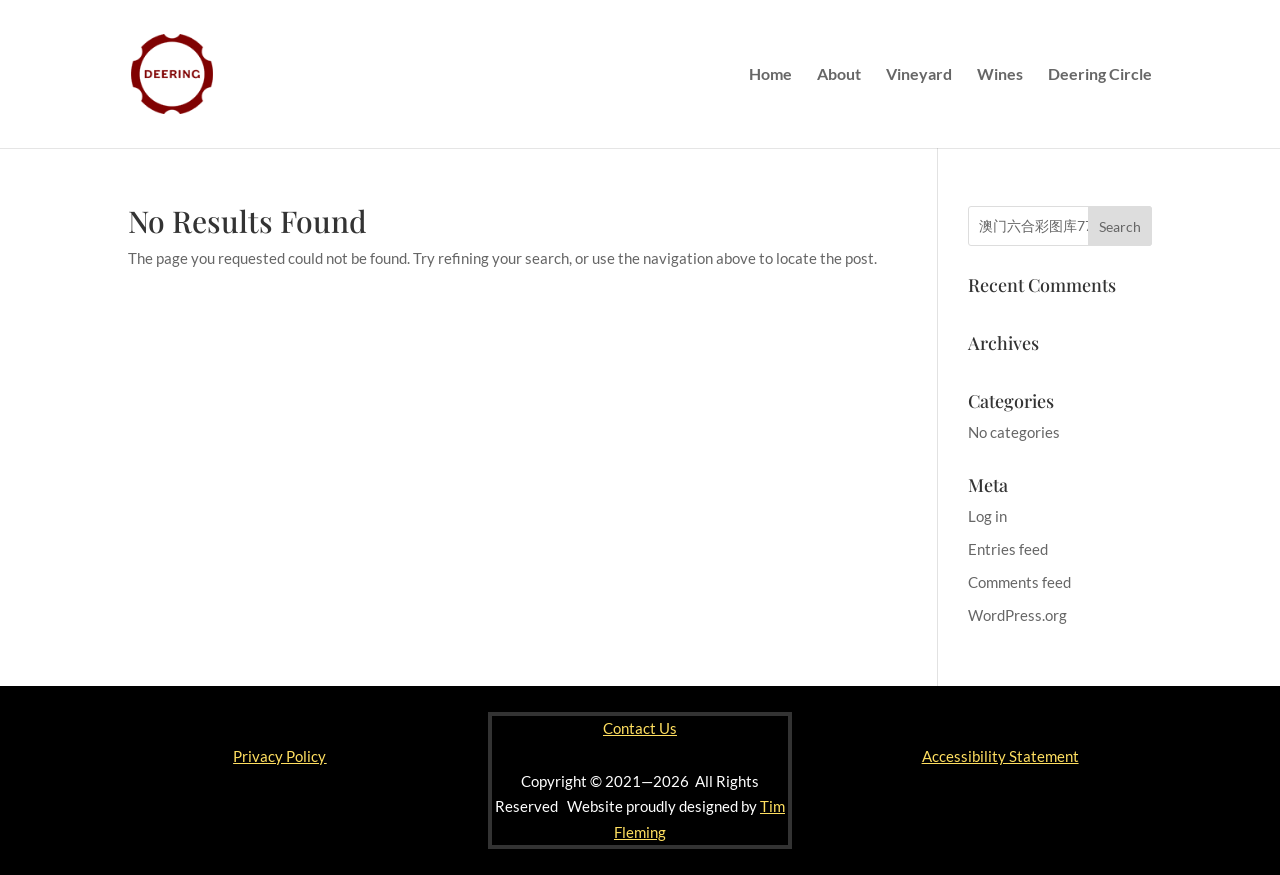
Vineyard (919, 75)
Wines (1000, 75)
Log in (987, 516)
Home (770, 75)
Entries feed (1008, 549)
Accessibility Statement (1000, 756)
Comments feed (1019, 582)
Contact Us (640, 728)
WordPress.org (1017, 615)
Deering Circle (1100, 75)
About (839, 75)
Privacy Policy (279, 756)
